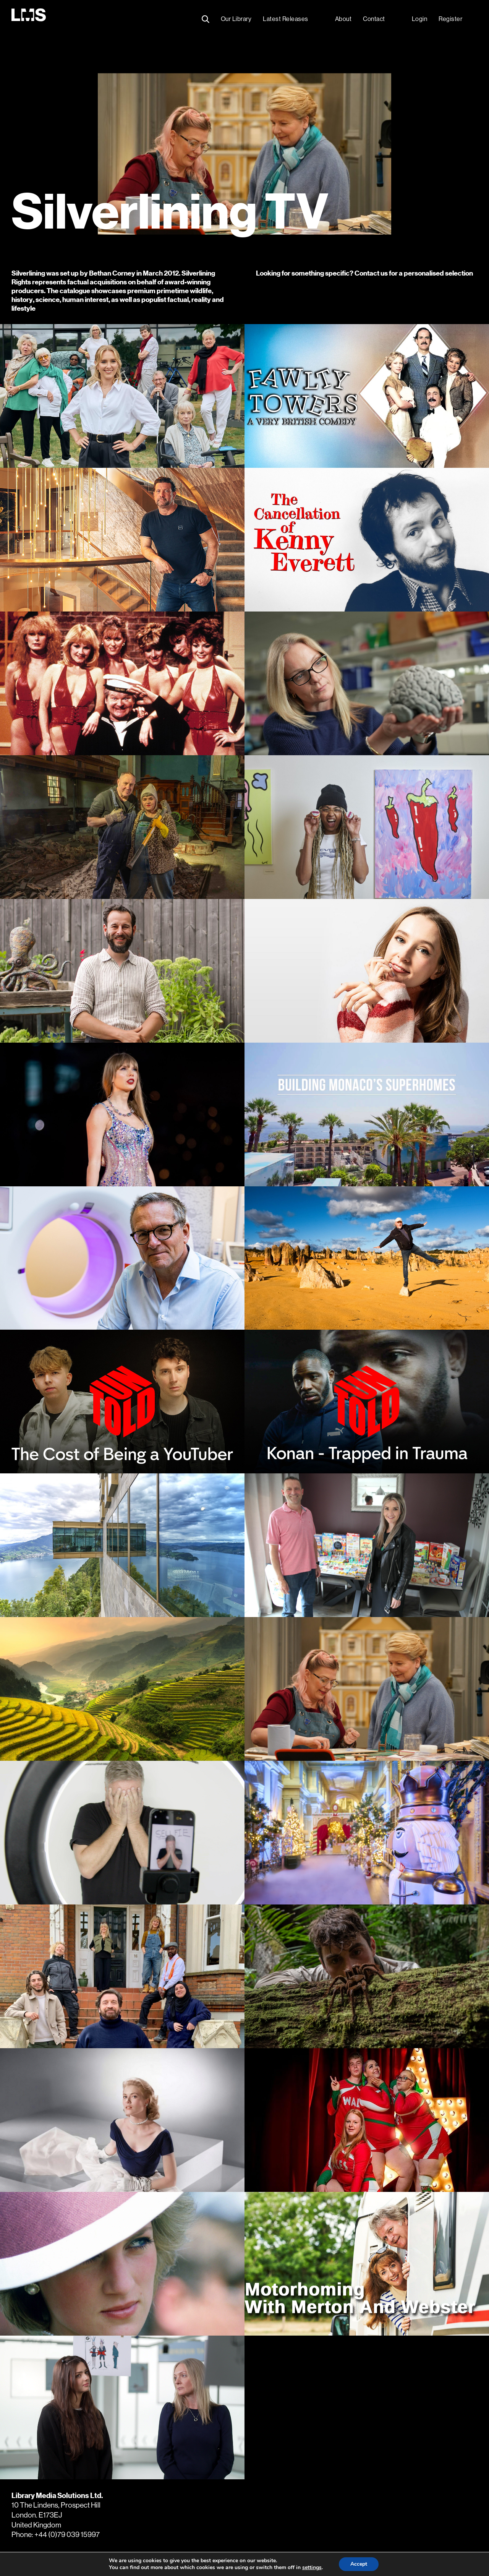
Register (450, 19)
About (343, 19)
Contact (374, 19)
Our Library (236, 19)
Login (419, 19)
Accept (358, 2564)
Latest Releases (285, 19)
